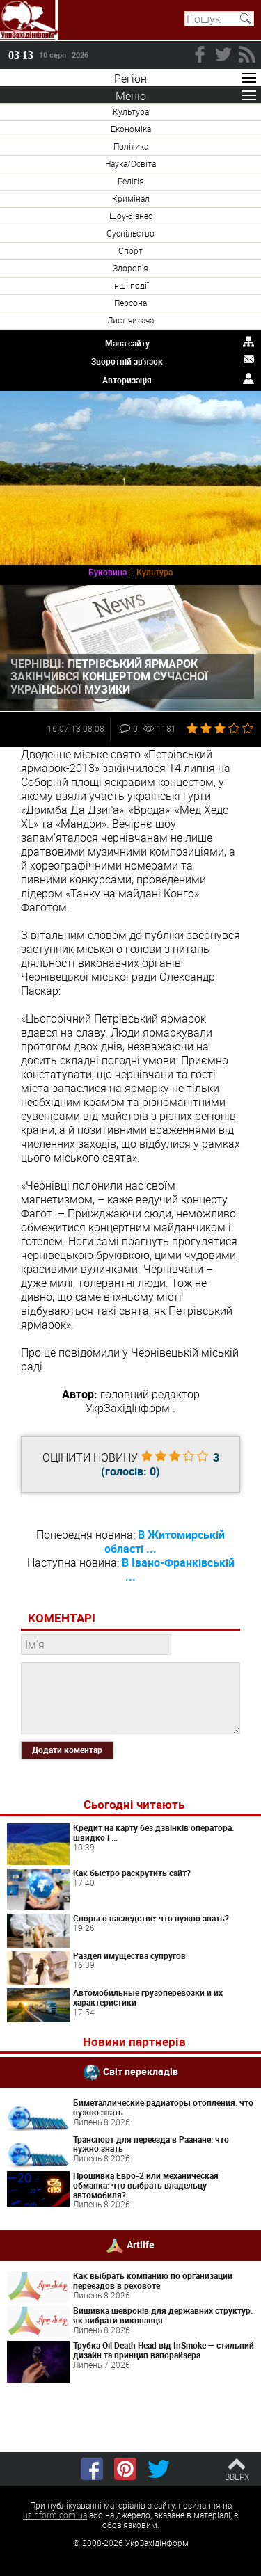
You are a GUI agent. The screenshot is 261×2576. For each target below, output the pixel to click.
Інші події (130, 285)
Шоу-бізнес (130, 215)
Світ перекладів (140, 2071)
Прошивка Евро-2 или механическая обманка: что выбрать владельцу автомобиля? (146, 2185)
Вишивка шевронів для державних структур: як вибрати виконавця (163, 2315)
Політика (130, 146)
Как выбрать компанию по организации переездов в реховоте (152, 2280)
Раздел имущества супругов (129, 1955)
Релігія (131, 180)
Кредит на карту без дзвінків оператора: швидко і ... (153, 1832)
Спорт (130, 250)
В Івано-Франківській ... (178, 1569)
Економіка (131, 128)
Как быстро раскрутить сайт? (132, 1872)
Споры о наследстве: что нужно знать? (151, 1917)
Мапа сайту (127, 343)
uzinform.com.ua (55, 2514)
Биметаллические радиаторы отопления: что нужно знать (163, 2107)
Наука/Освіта (130, 163)
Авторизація (127, 379)
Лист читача (130, 320)
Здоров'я (130, 267)
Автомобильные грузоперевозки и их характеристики (148, 1997)
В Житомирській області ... (164, 1541)
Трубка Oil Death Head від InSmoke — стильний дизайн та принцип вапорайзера (163, 2349)
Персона (130, 302)
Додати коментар (67, 1749)
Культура (131, 111)
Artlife (141, 2244)
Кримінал (131, 198)
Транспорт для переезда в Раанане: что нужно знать (151, 2144)
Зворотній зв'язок (127, 361)
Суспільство (130, 233)
